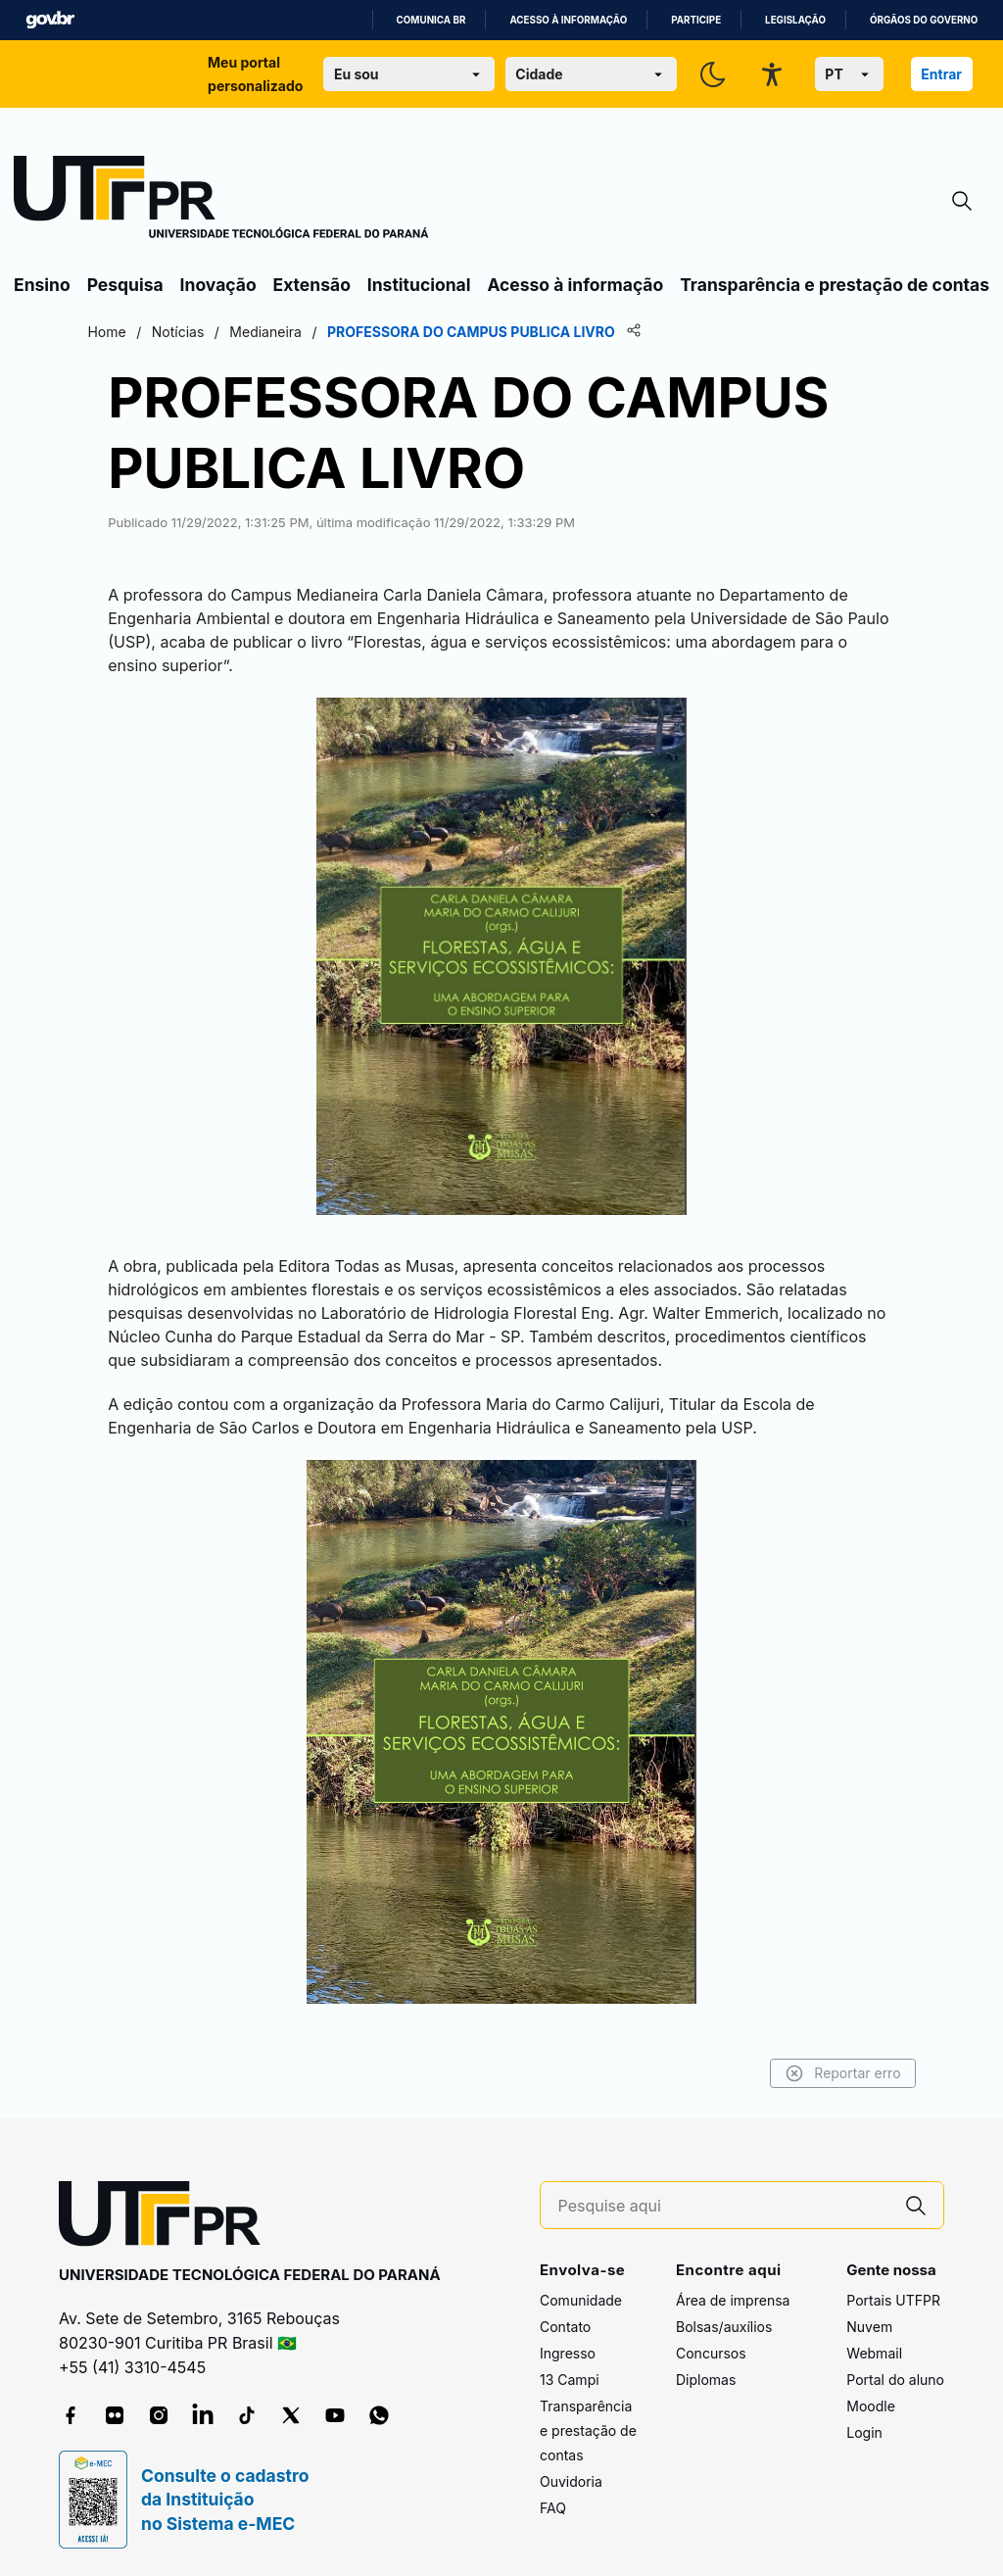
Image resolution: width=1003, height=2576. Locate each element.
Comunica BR (431, 20)
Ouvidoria (571, 2477)
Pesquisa (125, 284)
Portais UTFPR (893, 2296)
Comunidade (581, 2296)
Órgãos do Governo (924, 20)
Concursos (711, 2349)
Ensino (42, 284)
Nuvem (869, 2322)
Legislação (795, 20)
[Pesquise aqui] (723, 2203)
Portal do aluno (895, 2375)
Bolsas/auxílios (724, 2322)
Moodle (870, 2402)
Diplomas (706, 2375)
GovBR (49, 20)
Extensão (312, 284)
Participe (696, 20)
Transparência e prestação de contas (834, 284)
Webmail (874, 2349)
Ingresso (568, 2349)
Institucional (419, 284)
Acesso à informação (568, 20)
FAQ (553, 2504)
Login (864, 2428)
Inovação (218, 284)
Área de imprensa (732, 2296)
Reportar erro (780, 2070)
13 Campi (569, 2375)
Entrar (941, 74)
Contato (565, 2322)
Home (169, 331)
